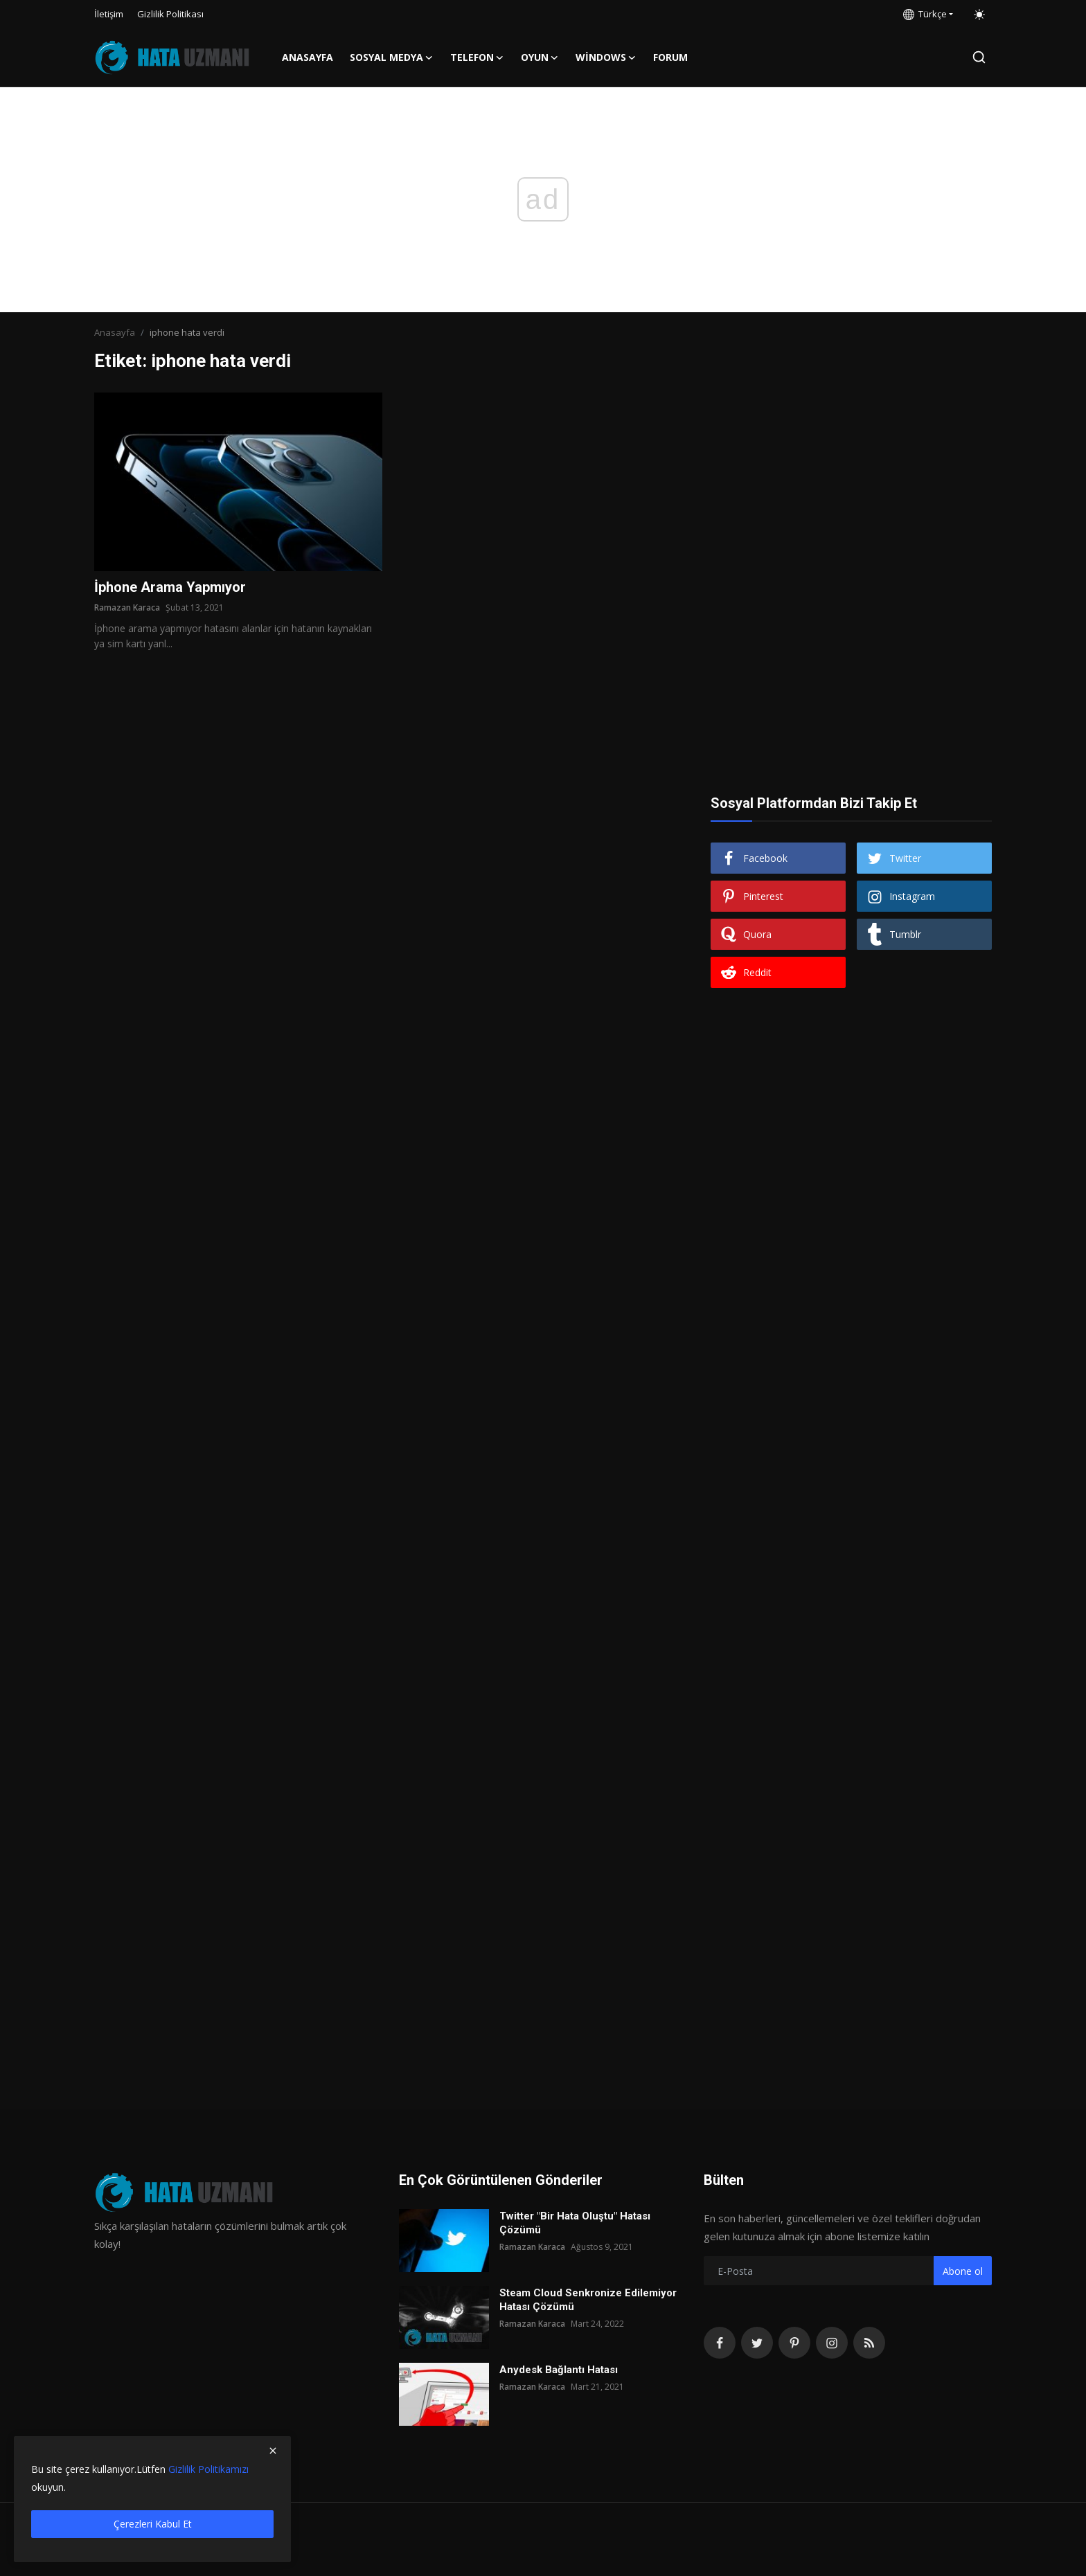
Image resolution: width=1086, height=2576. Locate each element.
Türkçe (925, 14)
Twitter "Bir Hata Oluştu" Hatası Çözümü (574, 2223)
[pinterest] (794, 2343)
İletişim (108, 14)
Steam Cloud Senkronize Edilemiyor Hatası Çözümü (588, 2300)
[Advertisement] (851, 479)
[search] (979, 57)
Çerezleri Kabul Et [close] (153, 2523)
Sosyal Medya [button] (392, 57)
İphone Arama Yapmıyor (170, 587)
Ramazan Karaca (127, 607)
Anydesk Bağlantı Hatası (558, 2369)
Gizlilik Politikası (170, 14)
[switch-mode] (979, 14)
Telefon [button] (477, 57)
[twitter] (757, 2343)
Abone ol (963, 2271)
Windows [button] (606, 57)
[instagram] (832, 2343)
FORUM (670, 57)
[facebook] (720, 2343)
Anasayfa (307, 57)
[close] (273, 2450)
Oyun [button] (540, 57)
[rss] (869, 2343)
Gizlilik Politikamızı (208, 2469)
